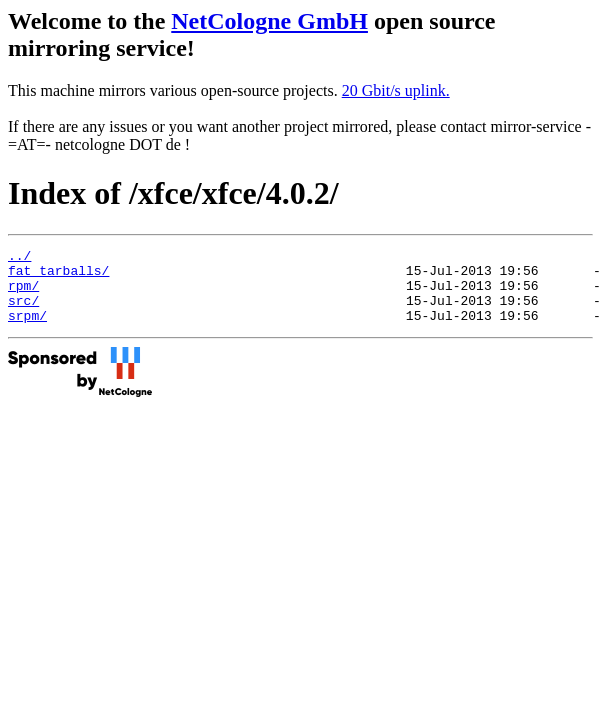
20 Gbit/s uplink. (396, 90)
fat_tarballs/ (58, 276)
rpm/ (23, 294)
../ (19, 258)
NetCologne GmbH (269, 21)
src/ (23, 312)
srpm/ (27, 330)
